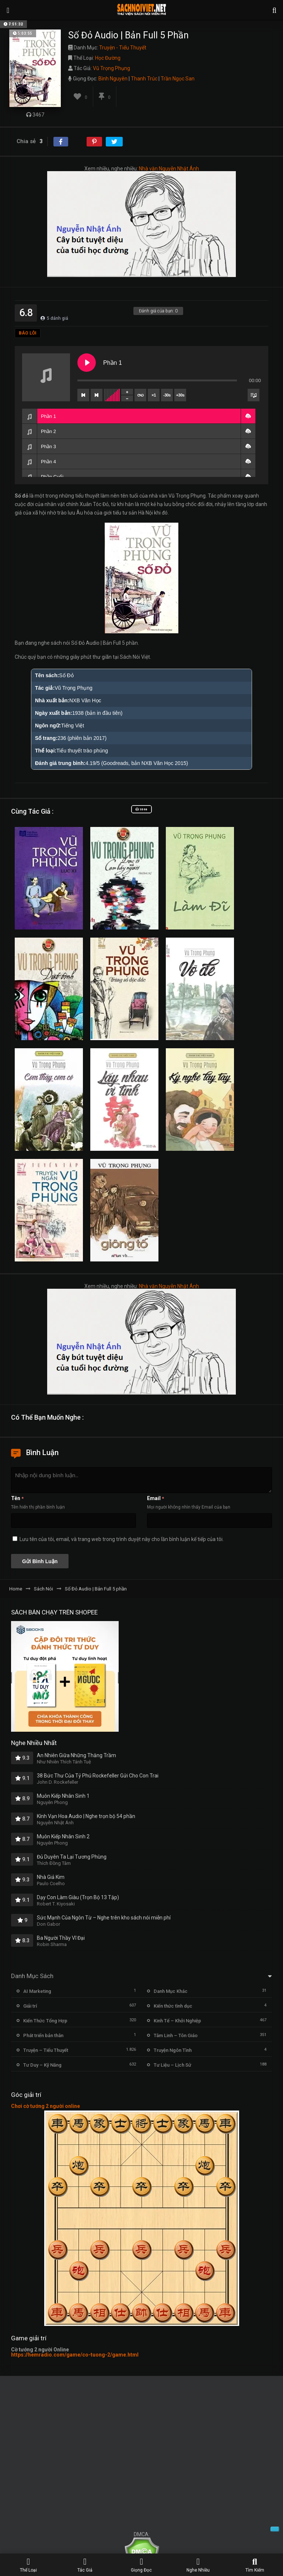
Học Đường (107, 58)
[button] (248, 416)
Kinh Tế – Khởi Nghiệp (177, 2020)
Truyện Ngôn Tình (173, 2050)
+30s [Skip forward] (180, 395)
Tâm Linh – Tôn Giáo (176, 2035)
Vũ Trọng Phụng (111, 68)
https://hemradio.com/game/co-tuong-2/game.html (75, 2355)
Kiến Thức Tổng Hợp (45, 2020)
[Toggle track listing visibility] (253, 395)
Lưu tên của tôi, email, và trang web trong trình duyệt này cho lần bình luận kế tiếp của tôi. (122, 1539)
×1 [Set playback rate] (153, 395)
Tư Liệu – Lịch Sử (172, 2065)
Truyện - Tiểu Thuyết (122, 48)
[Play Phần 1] (86, 362)
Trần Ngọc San (178, 79)
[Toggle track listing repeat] (140, 395)
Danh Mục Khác (171, 1991)
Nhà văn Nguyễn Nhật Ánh (169, 169)
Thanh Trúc (144, 79)
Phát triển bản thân (43, 2035)
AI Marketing (37, 1991)
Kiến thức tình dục (173, 2006)
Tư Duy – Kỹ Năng (42, 2065)
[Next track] (96, 395)
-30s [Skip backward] (167, 395)
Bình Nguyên (112, 79)
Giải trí (30, 2006)
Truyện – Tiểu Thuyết (45, 2050)
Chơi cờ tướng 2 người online (45, 2106)
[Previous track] (83, 395)
